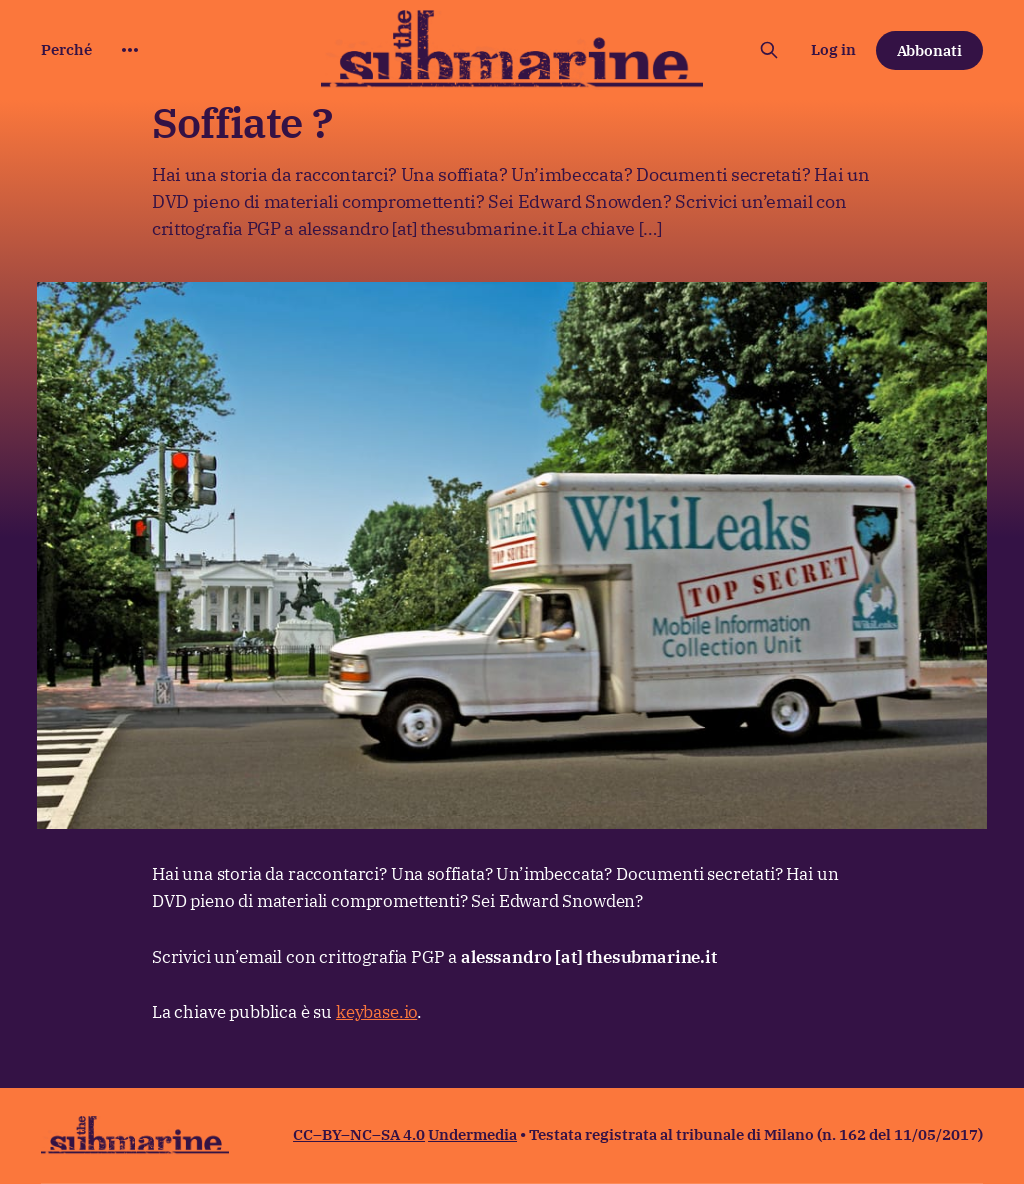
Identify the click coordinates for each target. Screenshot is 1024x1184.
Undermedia (472, 1134)
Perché (66, 49)
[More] (130, 50)
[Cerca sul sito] (769, 50)
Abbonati (930, 50)
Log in (833, 49)
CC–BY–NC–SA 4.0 (359, 1134)
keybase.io (376, 1012)
